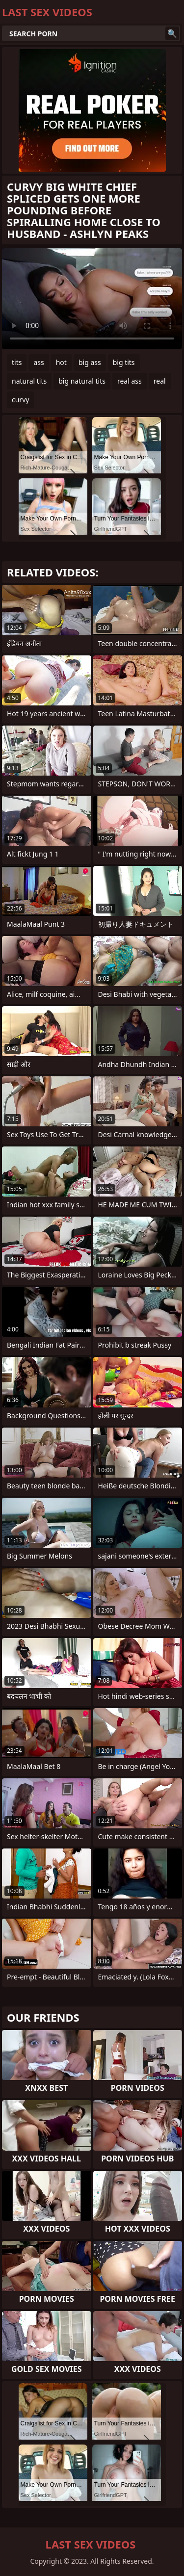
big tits (124, 362)
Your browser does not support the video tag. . (92, 298)
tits (17, 362)
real (160, 381)
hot (61, 362)
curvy (20, 399)
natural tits (29, 381)
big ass (90, 362)
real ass (129, 381)
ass (38, 362)
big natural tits (81, 381)
